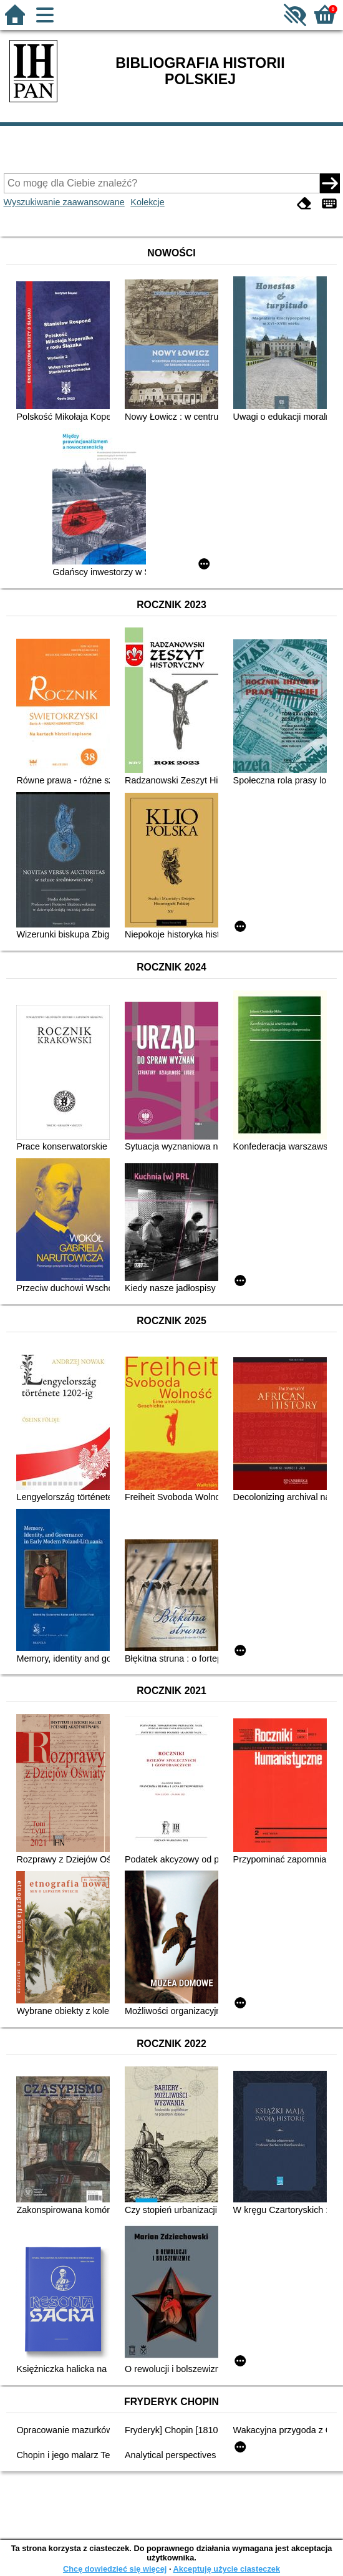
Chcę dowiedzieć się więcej (115, 2569)
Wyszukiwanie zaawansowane (64, 202)
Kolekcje (147, 202)
